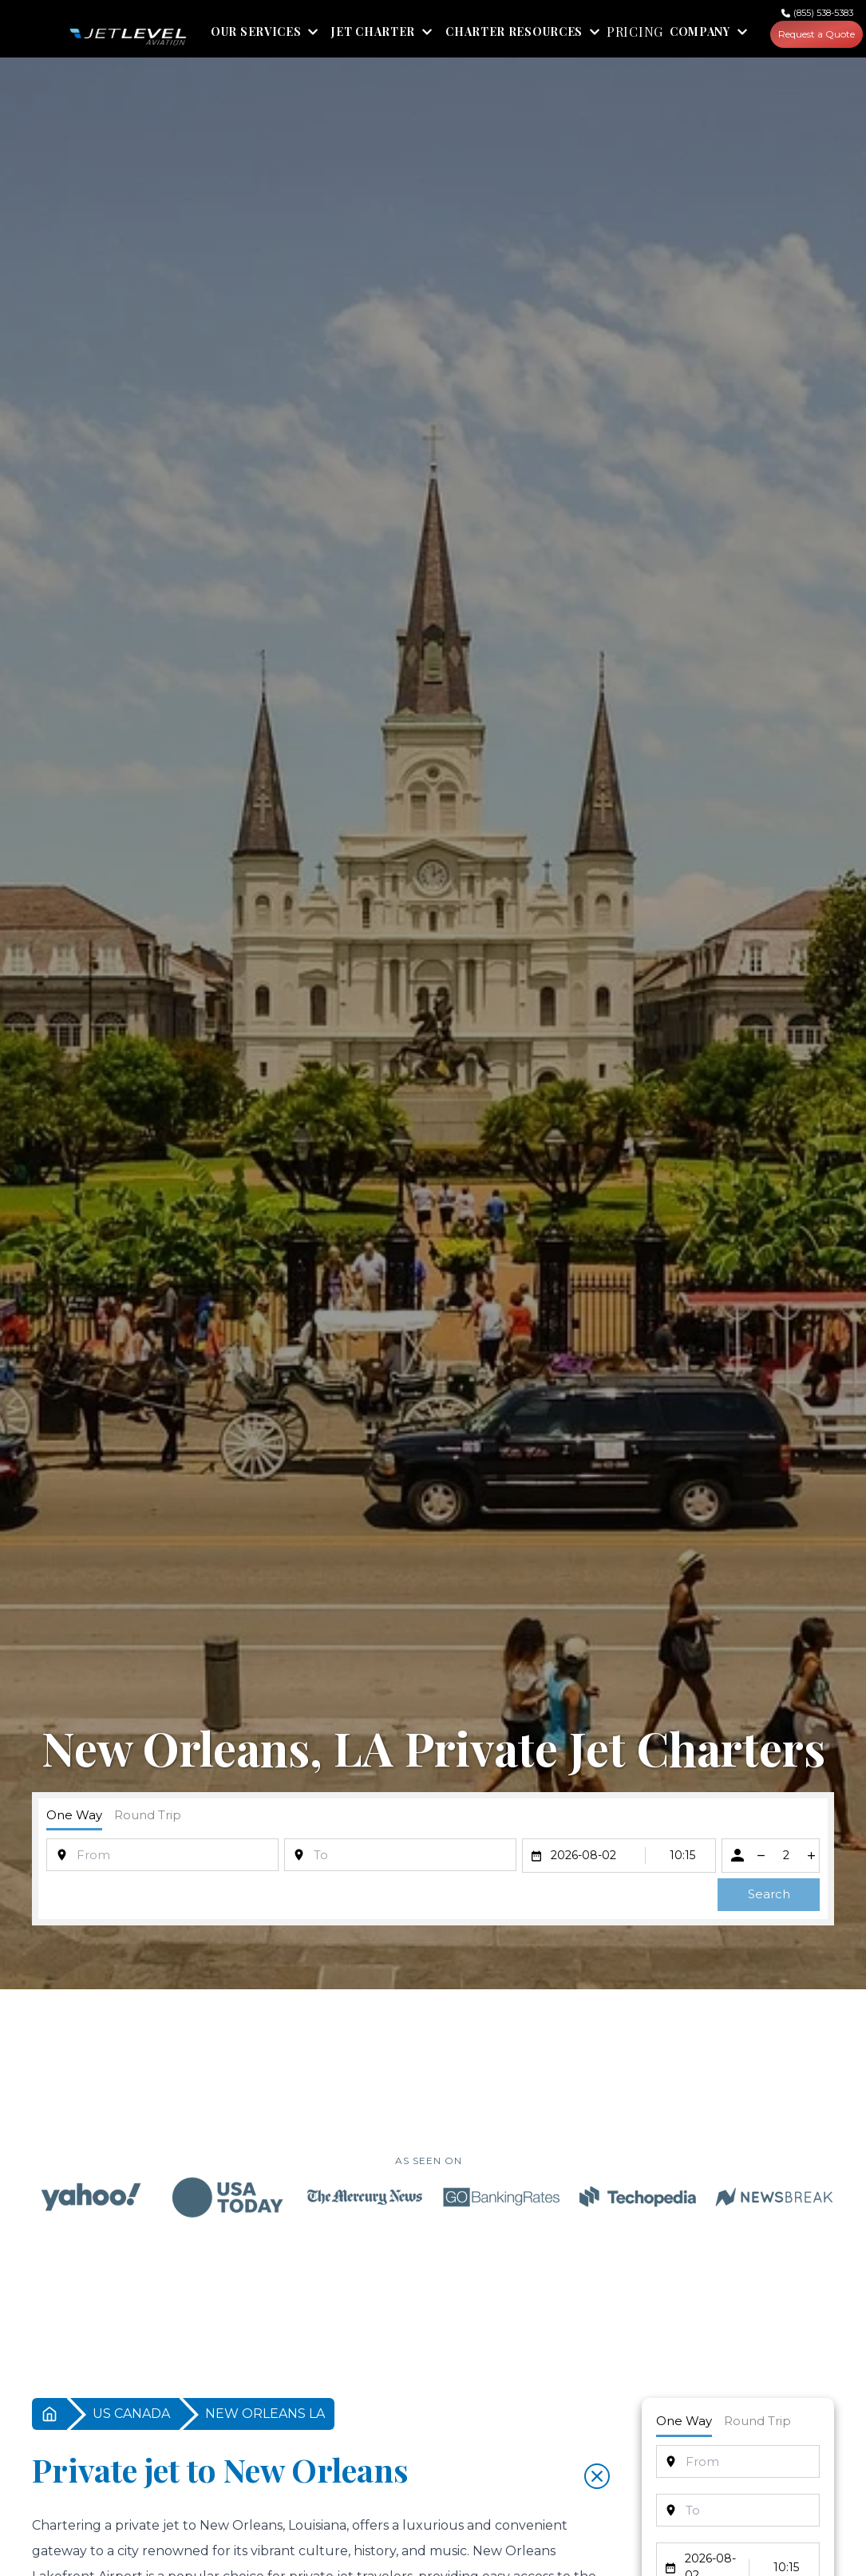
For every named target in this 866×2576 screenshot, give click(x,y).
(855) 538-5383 (826, 12)
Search (769, 1895)
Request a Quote (818, 35)
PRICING (635, 34)
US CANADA (131, 2415)
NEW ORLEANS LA (265, 2415)
